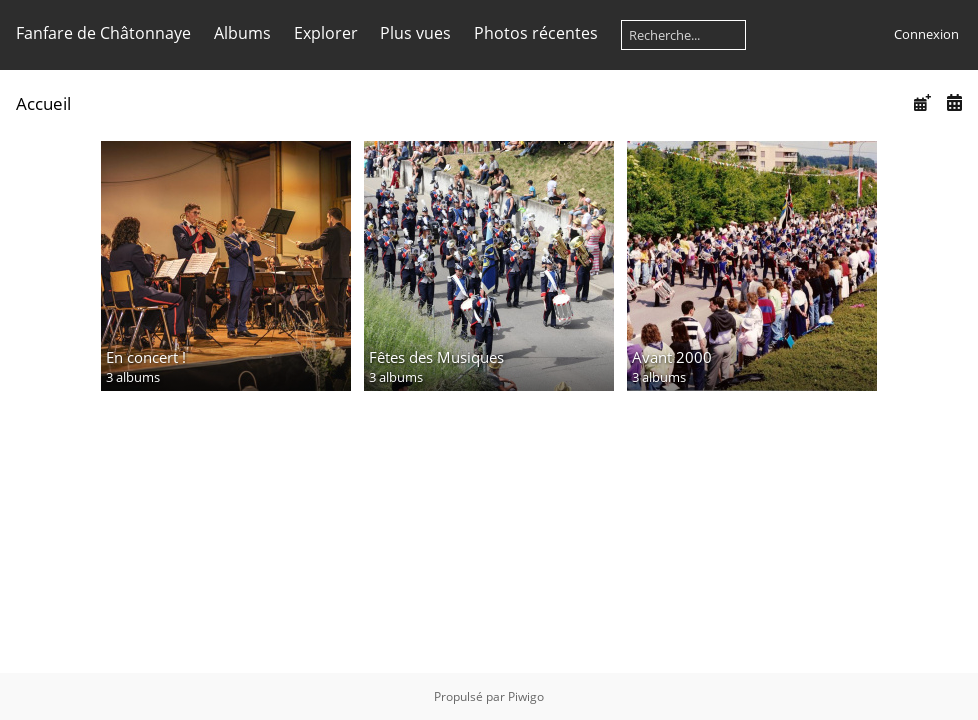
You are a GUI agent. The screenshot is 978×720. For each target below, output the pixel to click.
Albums (242, 33)
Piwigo (526, 696)
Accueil (43, 103)
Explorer (326, 33)
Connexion (926, 34)
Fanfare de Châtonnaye (103, 33)
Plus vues (415, 33)
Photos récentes (536, 33)
